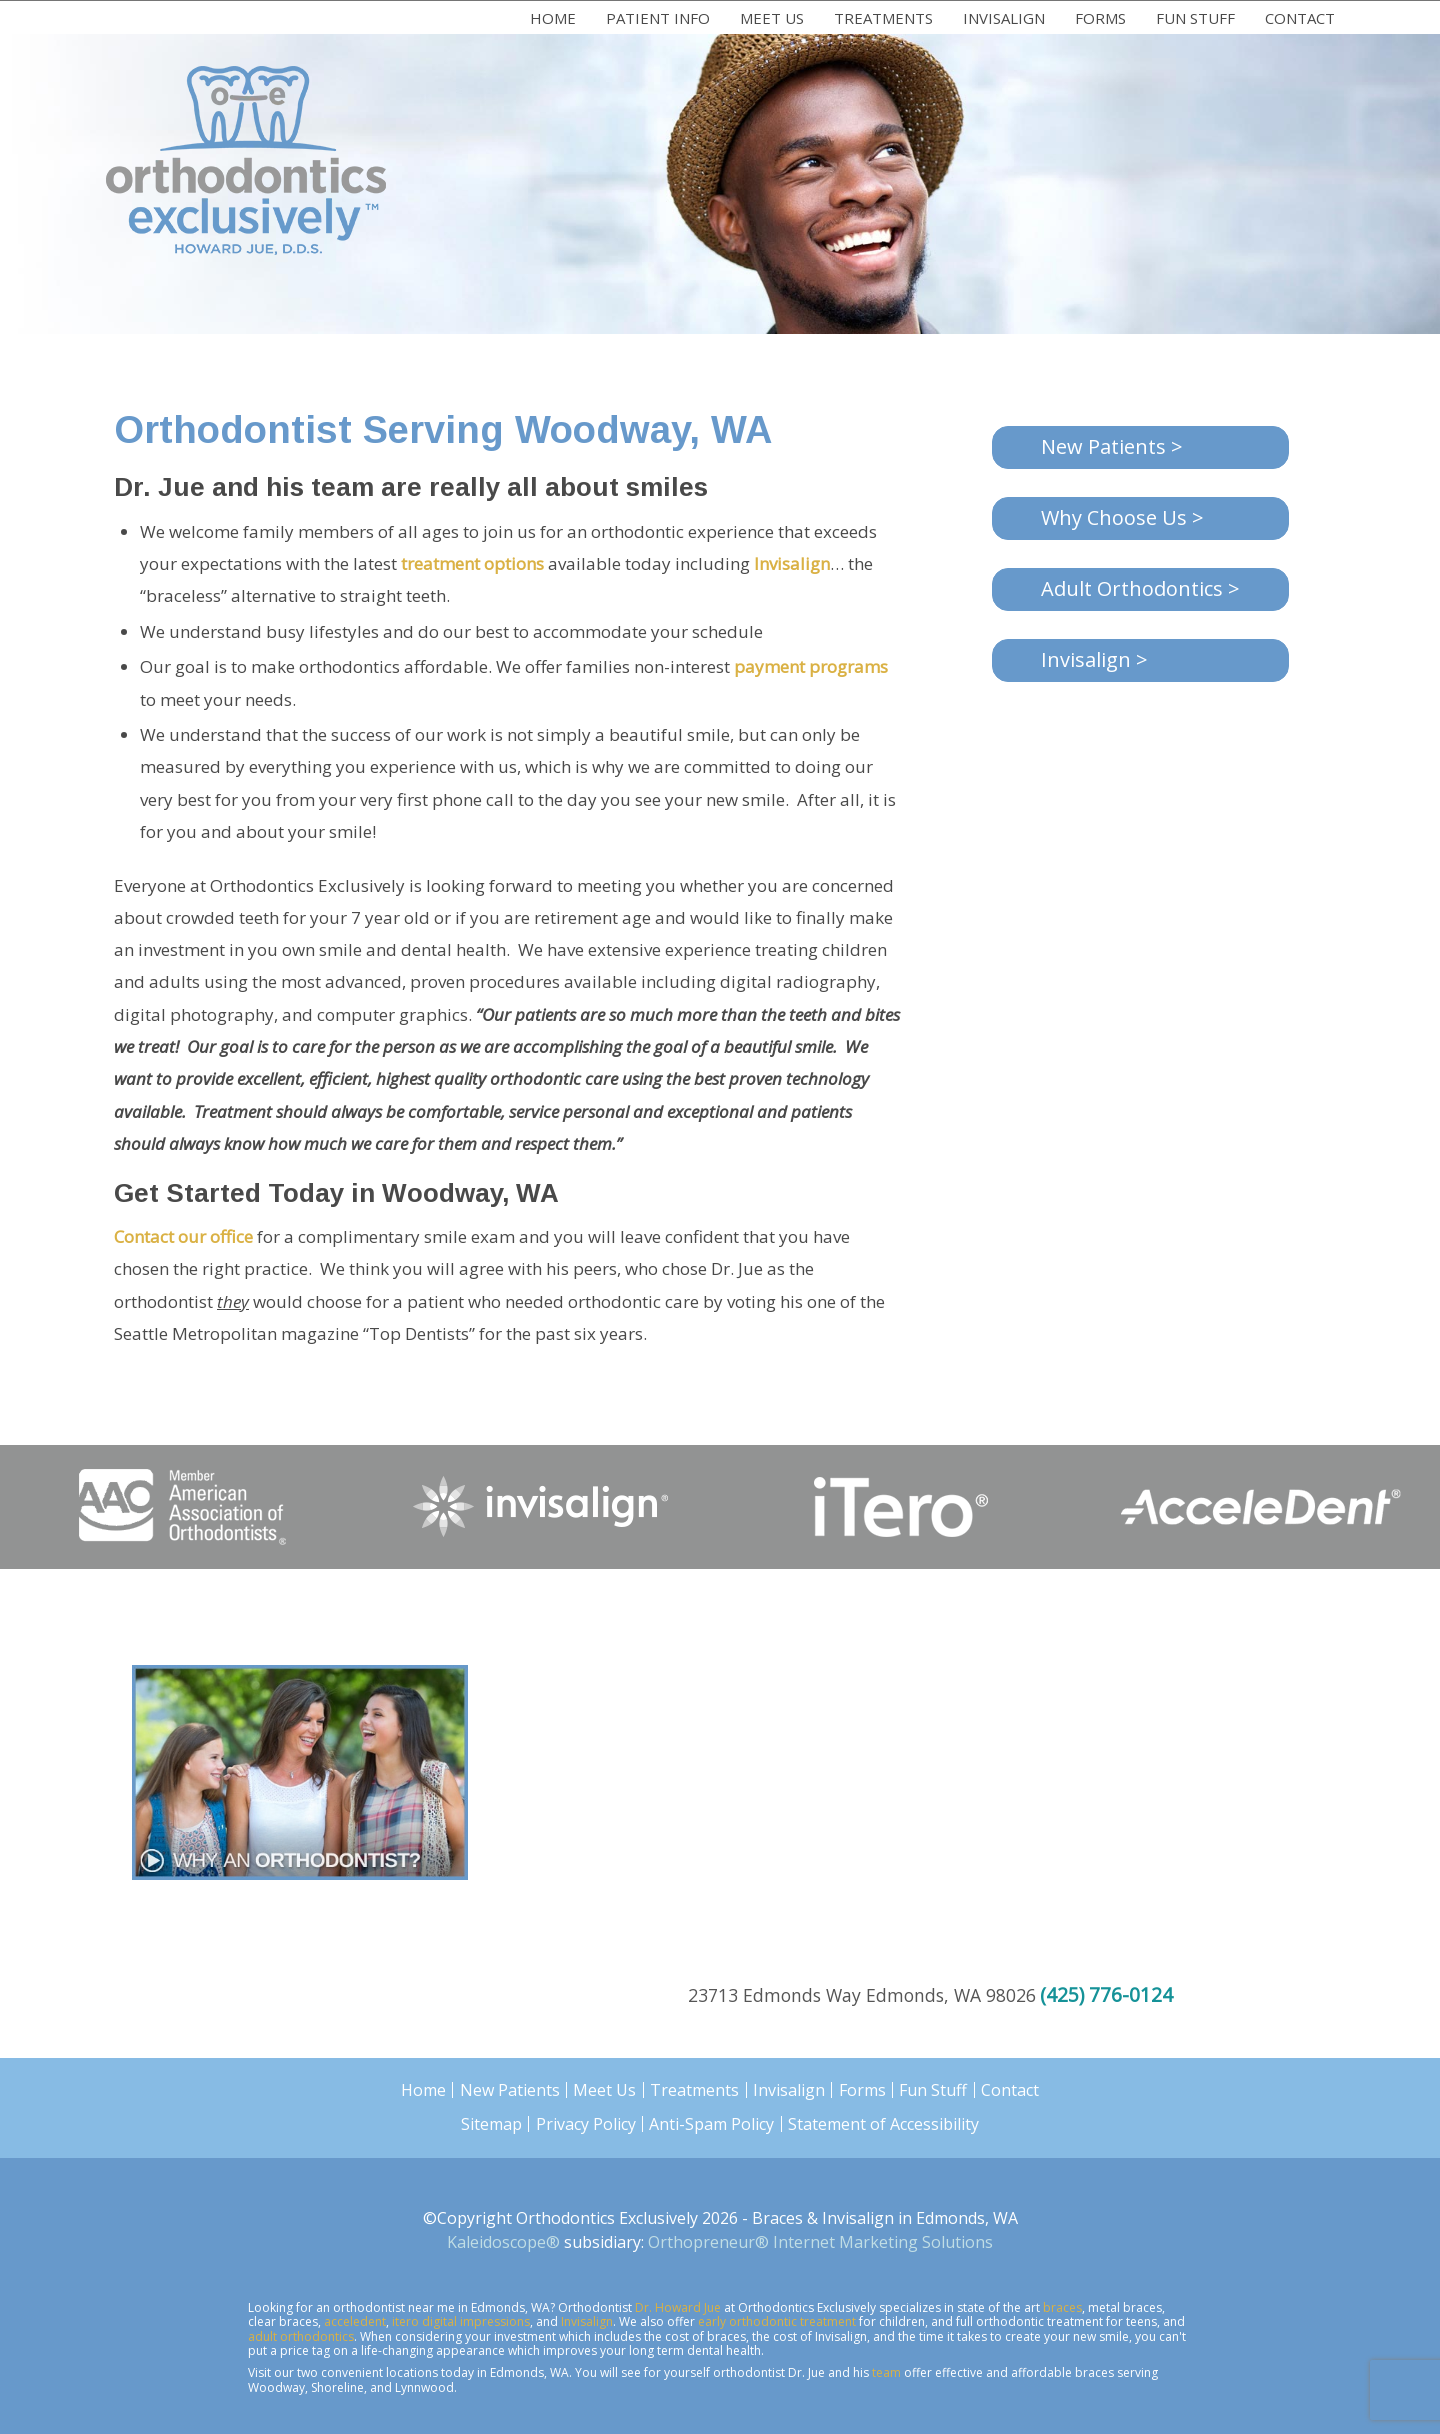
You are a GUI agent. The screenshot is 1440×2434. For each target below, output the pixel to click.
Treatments (883, 18)
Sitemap (491, 2124)
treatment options (472, 563)
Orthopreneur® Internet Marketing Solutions (820, 2242)
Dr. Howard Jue (678, 2307)
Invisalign (1004, 18)
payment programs (811, 666)
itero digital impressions (461, 2321)
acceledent (355, 2321)
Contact (1300, 18)
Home (553, 18)
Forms (1100, 18)
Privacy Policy (586, 2124)
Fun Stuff (1195, 18)
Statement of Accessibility (883, 2124)
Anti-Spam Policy (711, 2124)
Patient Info (658, 18)
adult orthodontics (301, 2336)
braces (1062, 2307)
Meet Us (772, 18)
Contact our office (183, 1236)
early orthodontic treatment (777, 2321)
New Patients (510, 2090)
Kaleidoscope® (503, 2242)
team (886, 2372)
